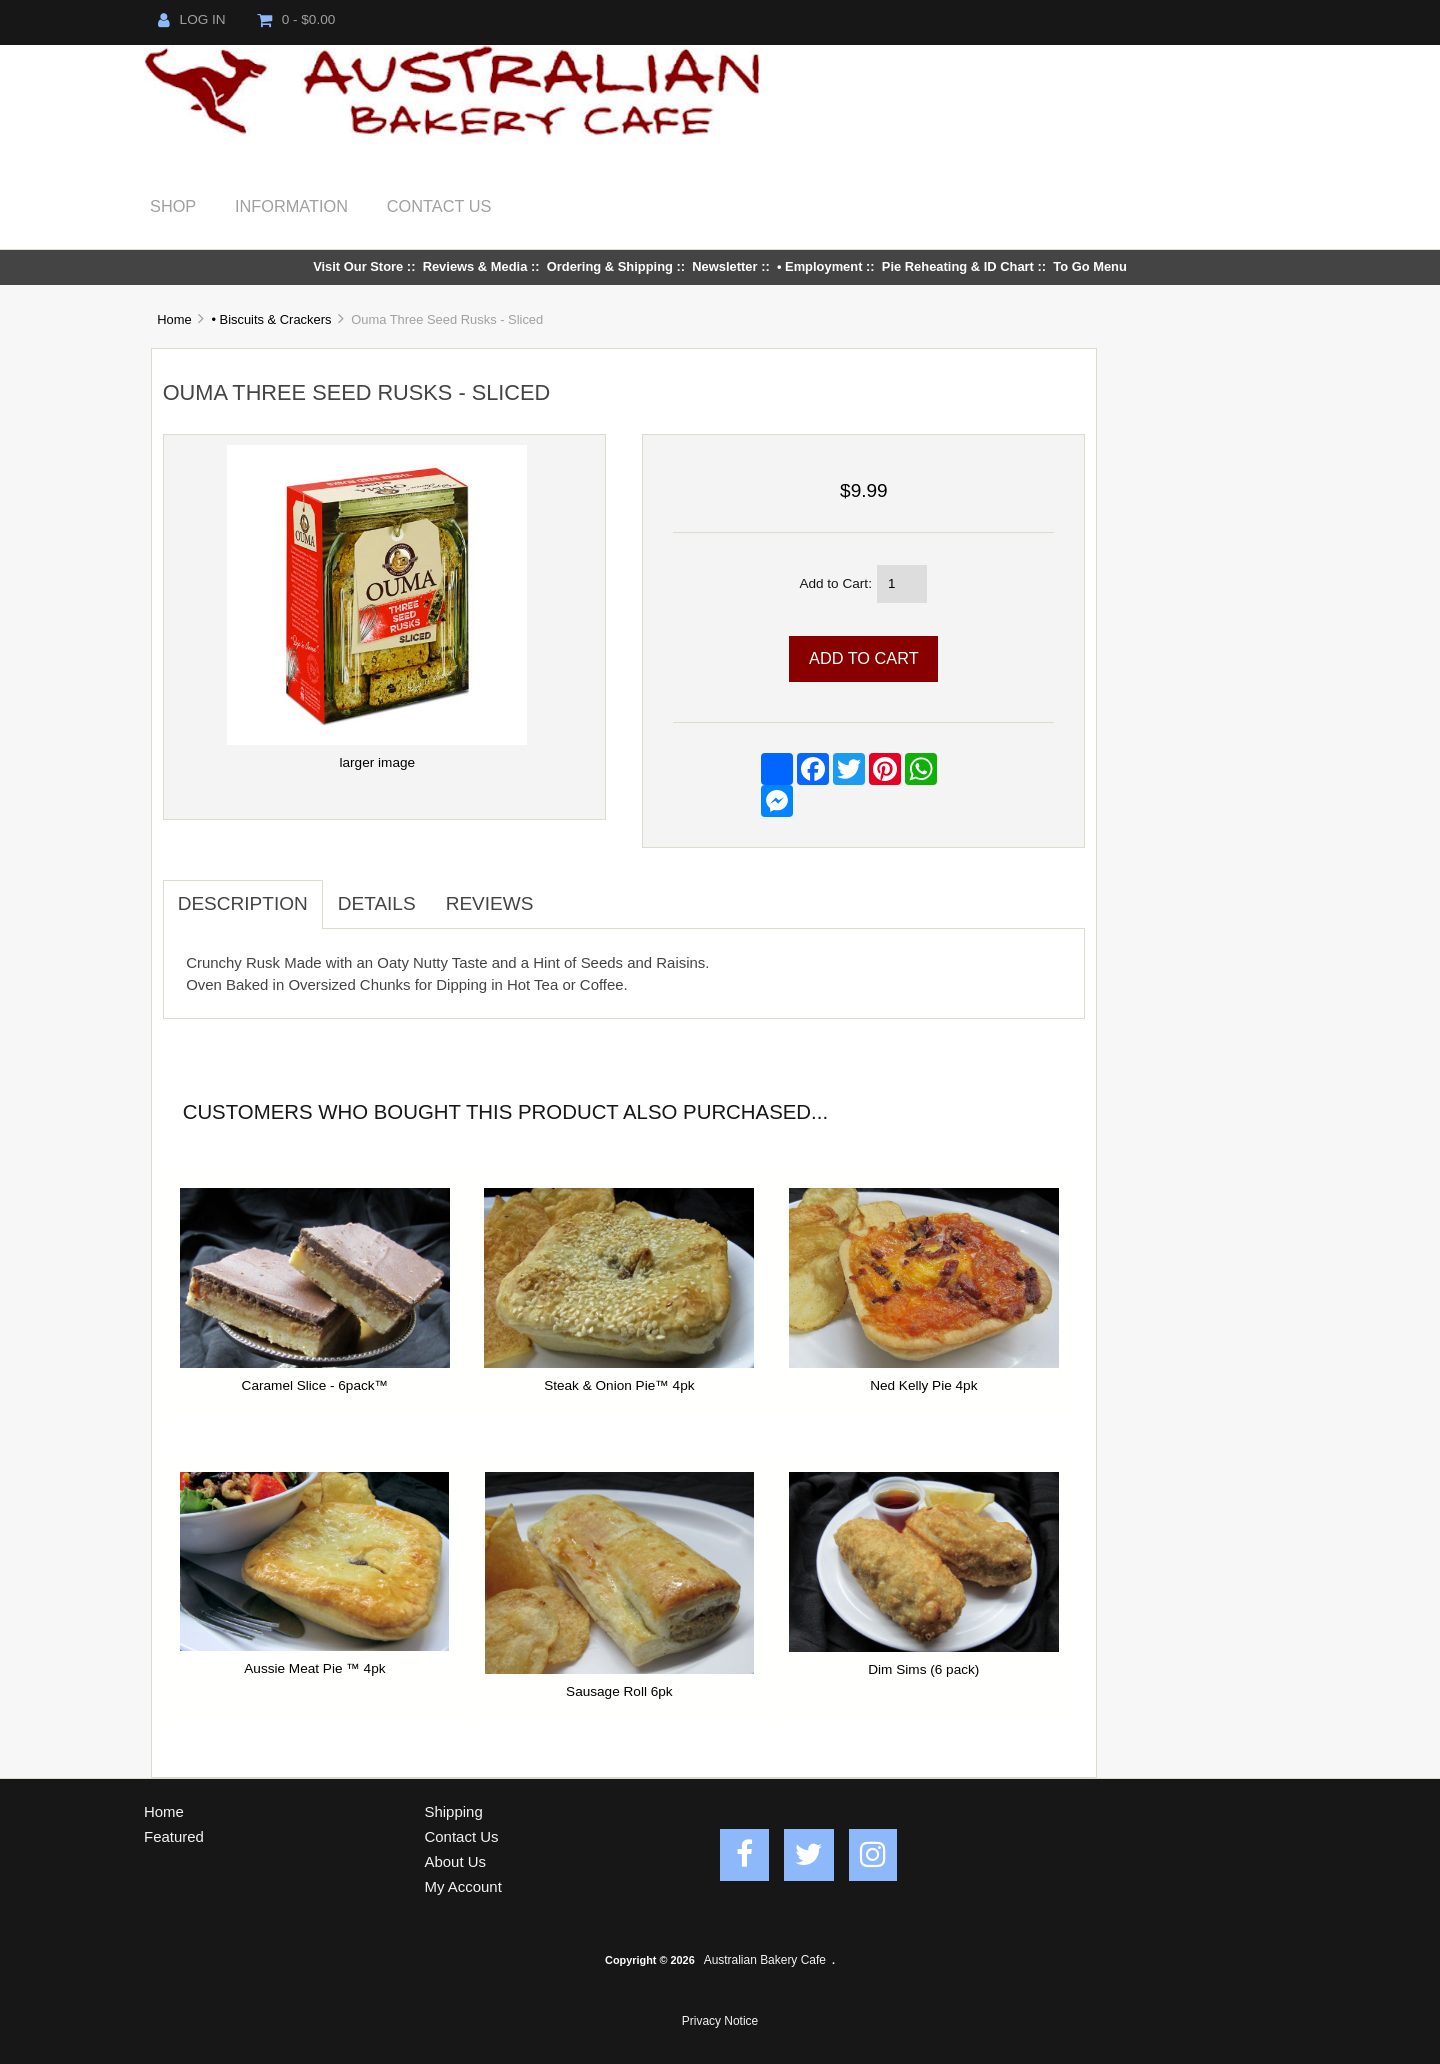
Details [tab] (377, 903)
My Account (463, 1886)
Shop (173, 206)
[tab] (563, 893)
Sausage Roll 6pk (619, 1691)
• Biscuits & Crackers (271, 319)
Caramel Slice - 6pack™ (315, 1385)
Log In (192, 19)
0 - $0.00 (296, 19)
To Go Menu (1090, 266)
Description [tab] (243, 903)
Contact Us (439, 206)
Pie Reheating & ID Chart (958, 266)
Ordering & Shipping (610, 266)
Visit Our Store (358, 266)
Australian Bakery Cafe (765, 1960)
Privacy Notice (720, 2021)
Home (174, 319)
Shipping (454, 1811)
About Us (456, 1861)
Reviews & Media (475, 266)
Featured (174, 1836)
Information (291, 206)
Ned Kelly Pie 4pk (923, 1385)
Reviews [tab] (490, 903)
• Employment (820, 266)
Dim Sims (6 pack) (923, 1669)
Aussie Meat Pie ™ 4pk (314, 1668)
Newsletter (724, 266)
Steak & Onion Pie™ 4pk (619, 1385)
